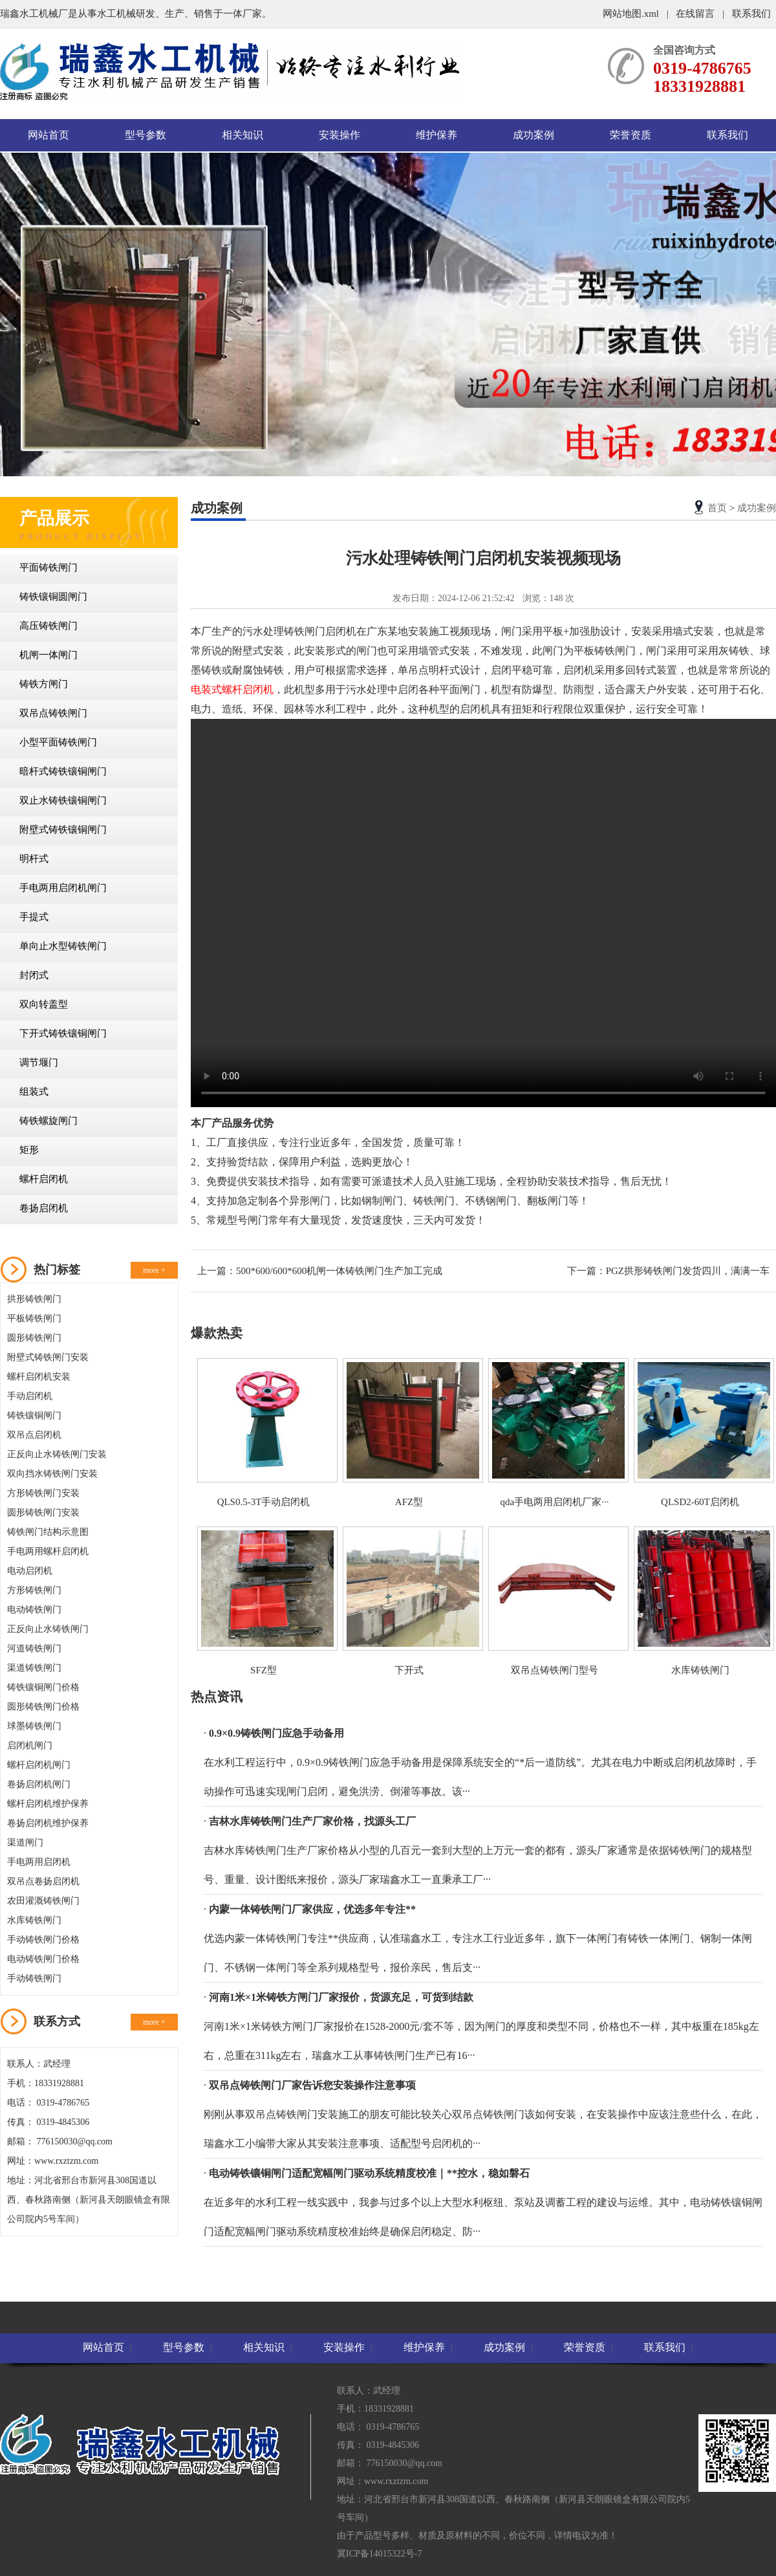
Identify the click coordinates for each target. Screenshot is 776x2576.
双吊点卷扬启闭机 (43, 1881)
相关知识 (242, 134)
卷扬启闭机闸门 (38, 1784)
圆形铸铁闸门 (34, 1338)
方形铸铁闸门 (34, 1590)
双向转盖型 (43, 1004)
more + (154, 1270)
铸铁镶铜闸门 (34, 1415)
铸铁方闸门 (43, 684)
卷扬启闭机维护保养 (48, 1823)
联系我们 (751, 13)
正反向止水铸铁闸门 (48, 1629)
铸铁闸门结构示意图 (48, 1532)
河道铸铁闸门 (34, 1648)
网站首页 (48, 134)
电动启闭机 (29, 1571)
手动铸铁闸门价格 (43, 1939)
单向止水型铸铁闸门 (63, 946)
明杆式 (33, 858)
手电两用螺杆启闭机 (48, 1551)
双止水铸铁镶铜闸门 (63, 800)
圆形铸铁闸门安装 (43, 1512)
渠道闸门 (25, 1842)
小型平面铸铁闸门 (58, 742)
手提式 (33, 917)
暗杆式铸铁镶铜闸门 (63, 771)
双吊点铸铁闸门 (53, 713)
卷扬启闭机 (43, 1208)
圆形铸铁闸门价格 (43, 1707)
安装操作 (339, 134)
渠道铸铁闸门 (34, 1668)
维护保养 (436, 134)
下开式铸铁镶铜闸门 (63, 1033)
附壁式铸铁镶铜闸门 (63, 829)
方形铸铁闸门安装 (43, 1493)
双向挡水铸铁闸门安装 (52, 1474)
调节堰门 (38, 1062)
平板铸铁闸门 (34, 1318)
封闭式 (33, 975)
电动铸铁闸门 (34, 1609)
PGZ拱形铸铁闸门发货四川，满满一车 (688, 1271)
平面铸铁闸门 (48, 567)
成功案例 (533, 134)
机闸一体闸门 (48, 655)
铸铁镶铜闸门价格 (43, 1687)
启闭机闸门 (29, 1745)
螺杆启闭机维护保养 (48, 1804)
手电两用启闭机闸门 (63, 888)
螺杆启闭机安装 (38, 1377)
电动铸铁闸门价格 (43, 1959)
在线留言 (695, 13)
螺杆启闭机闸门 (38, 1765)
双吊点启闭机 (34, 1435)
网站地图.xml (632, 13)
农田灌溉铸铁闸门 (43, 1901)
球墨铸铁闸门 (34, 1726)
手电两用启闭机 (38, 1862)
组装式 (33, 1091)
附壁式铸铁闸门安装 (48, 1357)
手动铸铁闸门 (34, 1978)
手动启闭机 (29, 1396)
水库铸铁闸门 (34, 1920)
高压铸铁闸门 (48, 626)
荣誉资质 (630, 134)
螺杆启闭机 (43, 1179)
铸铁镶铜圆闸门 (53, 596)
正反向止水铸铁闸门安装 (57, 1454)
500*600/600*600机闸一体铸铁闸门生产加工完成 (339, 1271)
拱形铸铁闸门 (34, 1299)
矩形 (29, 1150)
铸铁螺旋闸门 (48, 1121)
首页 (717, 508)
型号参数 (145, 134)
